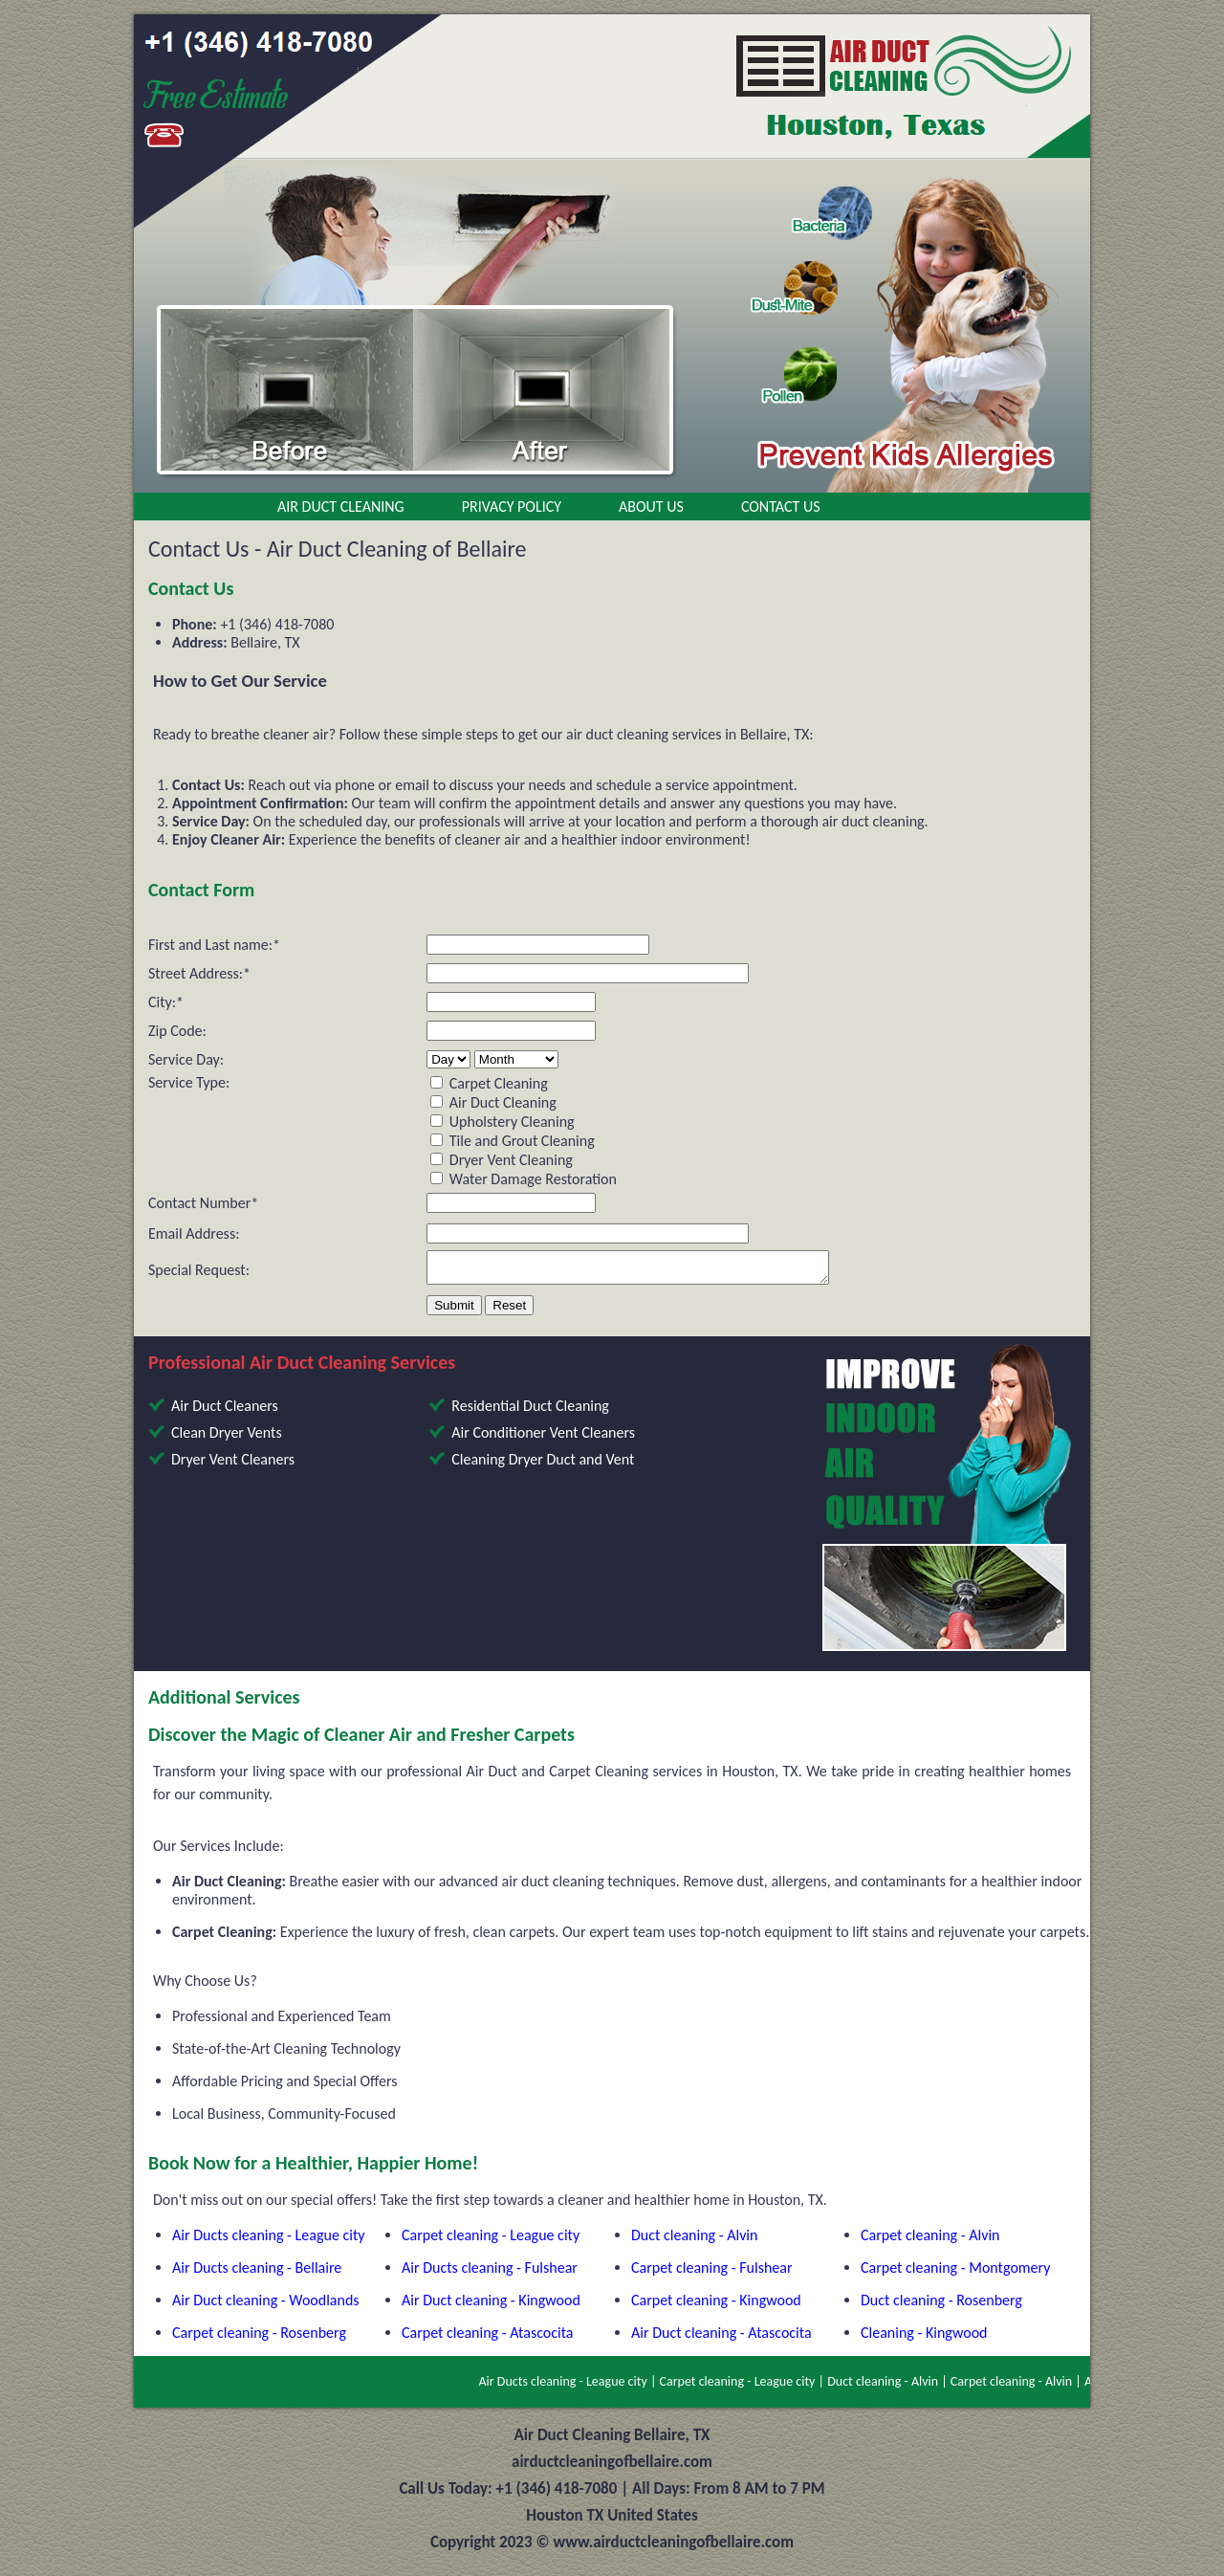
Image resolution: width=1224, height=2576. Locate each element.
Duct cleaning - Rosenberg (941, 2306)
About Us (651, 506)
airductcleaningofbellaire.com (612, 2467)
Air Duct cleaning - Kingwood (491, 2306)
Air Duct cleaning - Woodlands (266, 2306)
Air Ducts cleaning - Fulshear (490, 2273)
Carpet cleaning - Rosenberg (259, 2338)
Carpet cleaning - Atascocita (488, 2338)
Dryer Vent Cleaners (233, 1465)
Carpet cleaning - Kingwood (716, 2306)
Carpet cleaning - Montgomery (955, 2273)
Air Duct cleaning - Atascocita (721, 2338)
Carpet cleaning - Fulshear (712, 2273)
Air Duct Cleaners (224, 1411)
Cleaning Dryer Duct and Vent (542, 1465)
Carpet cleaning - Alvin (930, 2241)
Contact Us (780, 506)
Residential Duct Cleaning (530, 1411)
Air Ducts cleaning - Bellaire (256, 2273)
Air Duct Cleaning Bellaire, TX (612, 2441)
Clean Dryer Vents (226, 1438)
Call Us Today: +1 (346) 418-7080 (508, 2494)
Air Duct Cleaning (340, 506)
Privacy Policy (511, 506)
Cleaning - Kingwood (924, 2338)
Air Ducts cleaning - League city (268, 2241)
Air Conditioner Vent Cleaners (543, 1438)
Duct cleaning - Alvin (694, 2241)
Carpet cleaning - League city (490, 2241)
